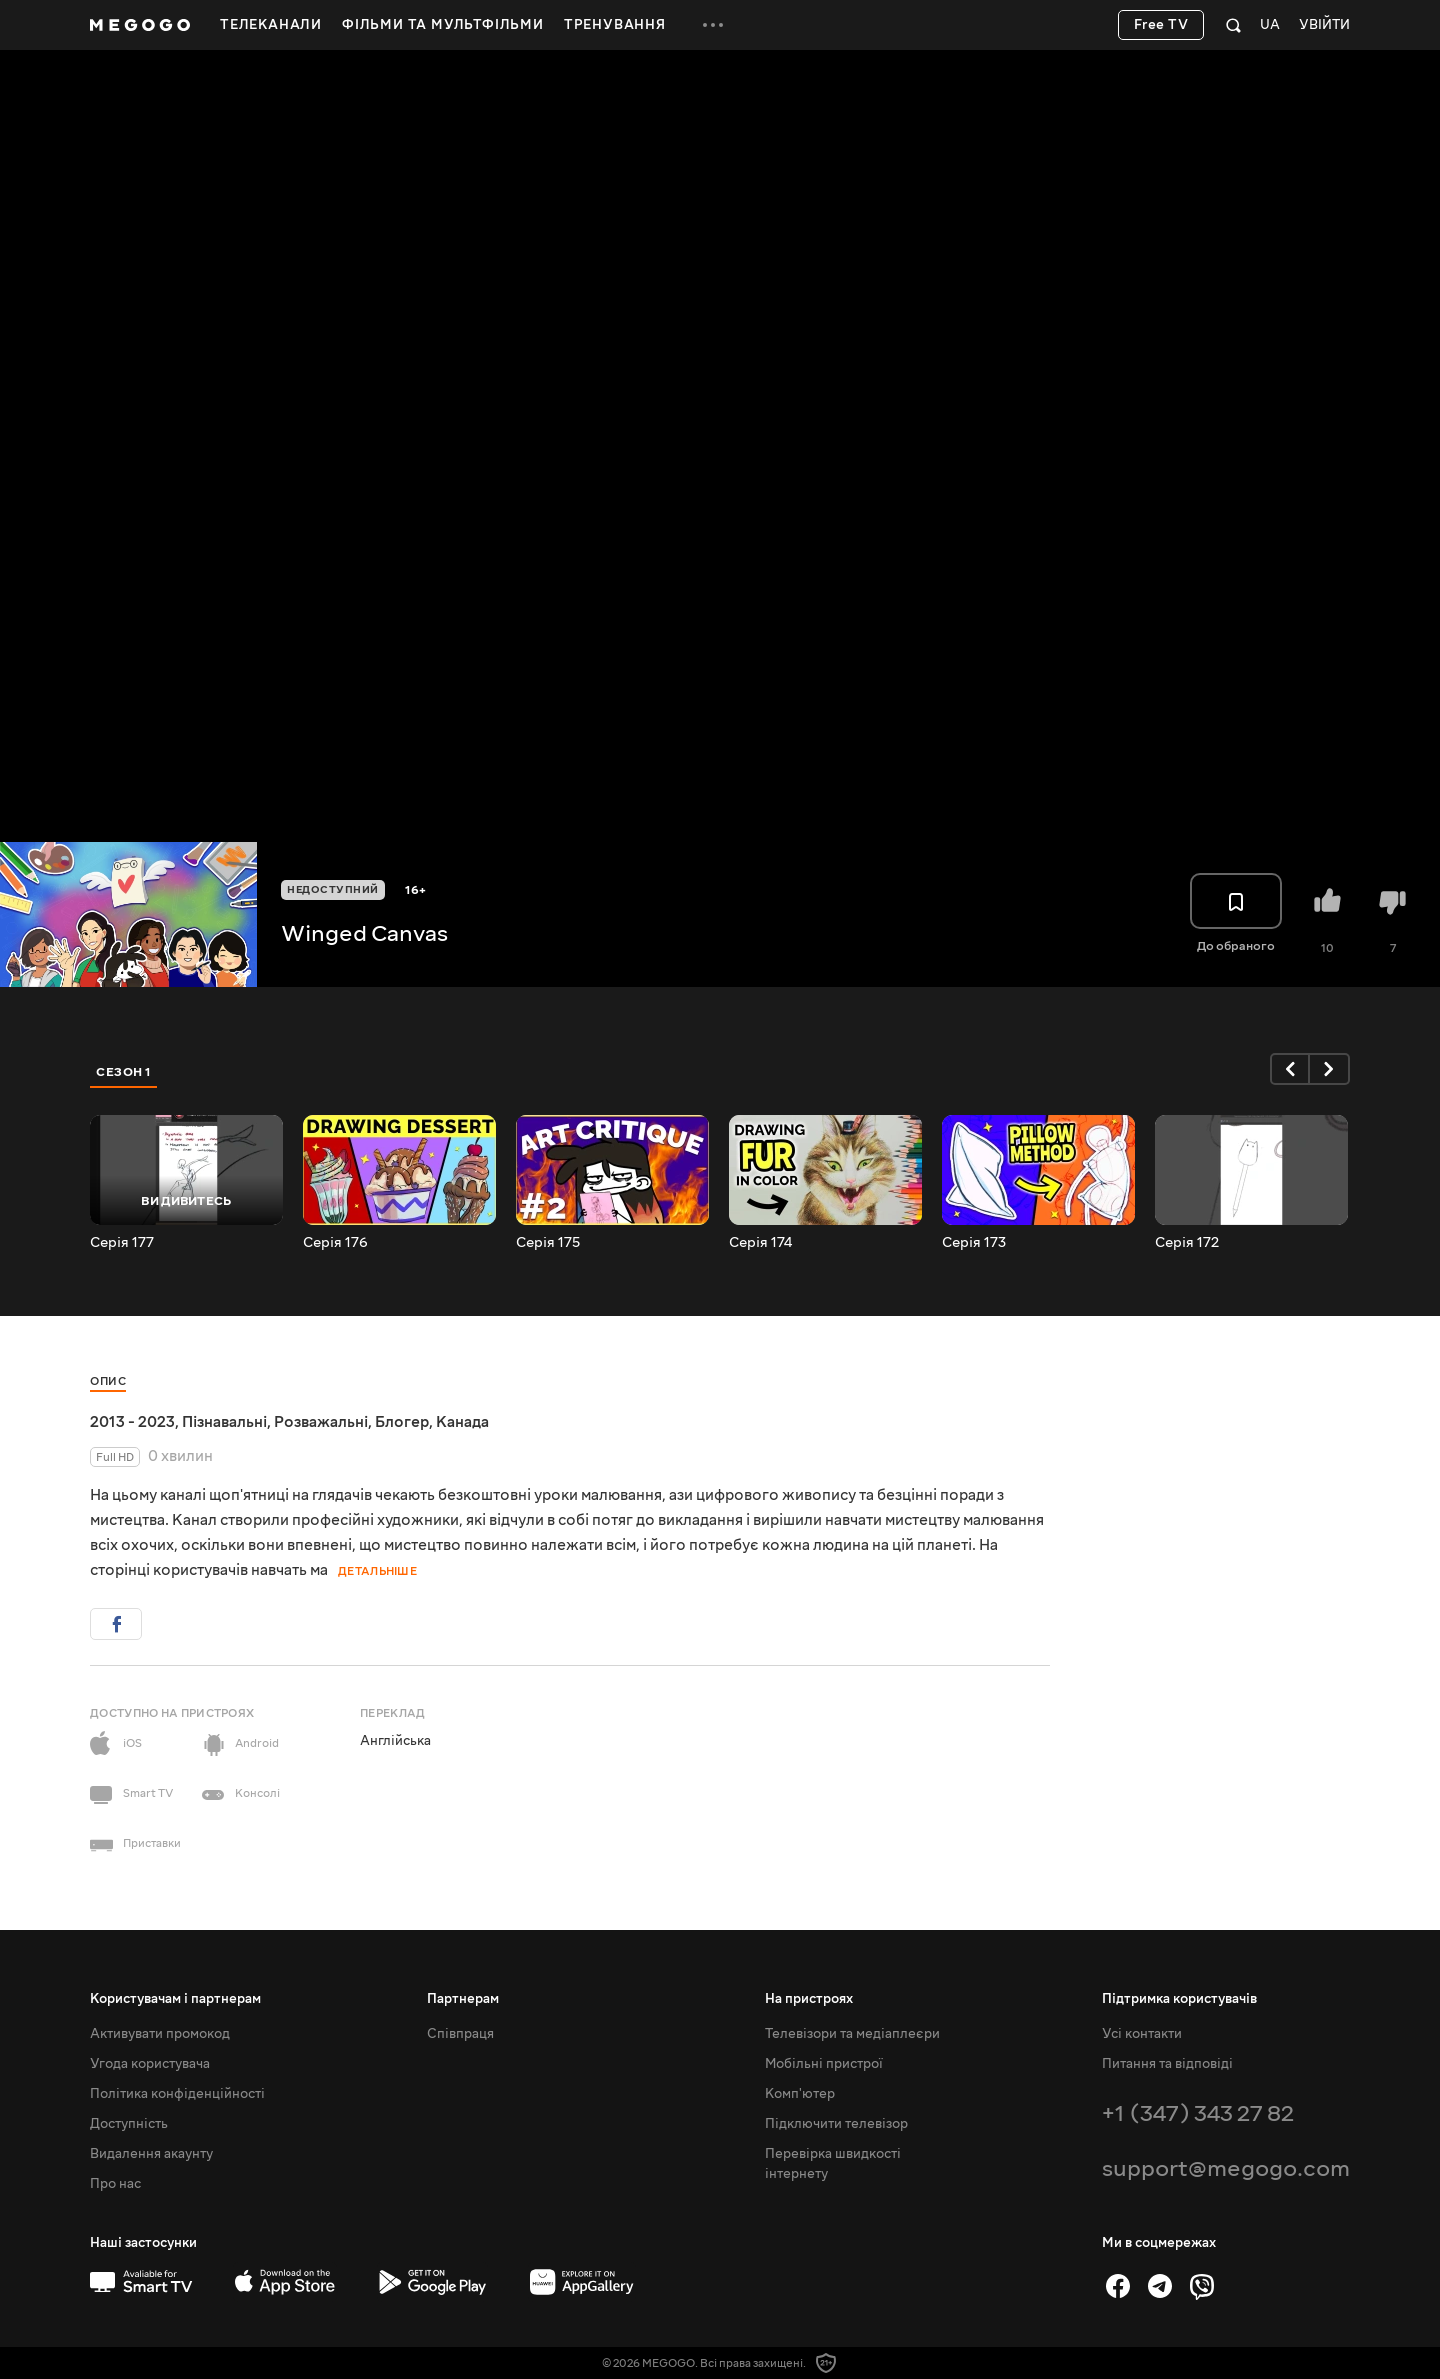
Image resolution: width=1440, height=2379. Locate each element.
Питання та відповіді (1167, 2064)
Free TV (1161, 25)
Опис (108, 1381)
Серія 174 (760, 1243)
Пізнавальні (224, 1422)
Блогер (402, 1422)
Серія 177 (122, 1243)
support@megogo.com (1226, 2168)
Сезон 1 (124, 1072)
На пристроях (809, 1999)
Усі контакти (1142, 2034)
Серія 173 (974, 1243)
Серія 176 (335, 1243)
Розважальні (321, 1422)
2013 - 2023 (132, 1422)
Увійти (1324, 25)
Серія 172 (1187, 1243)
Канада (462, 1422)
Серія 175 (548, 1243)
